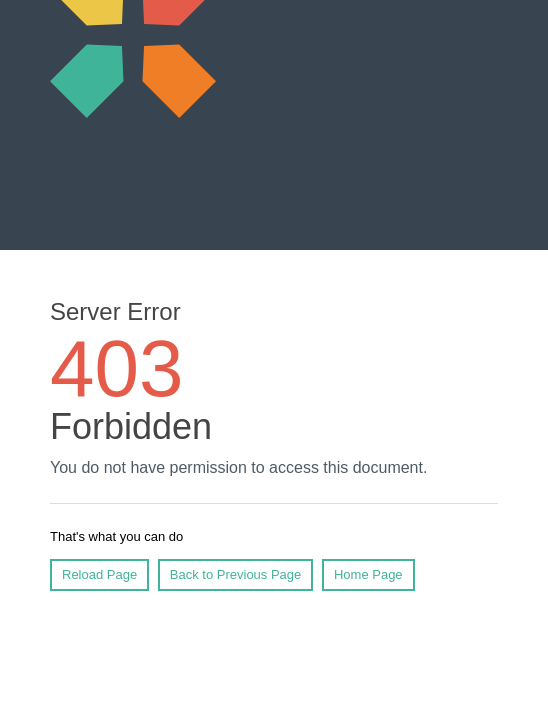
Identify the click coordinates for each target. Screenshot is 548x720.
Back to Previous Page (236, 574)
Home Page (368, 574)
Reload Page (99, 574)
